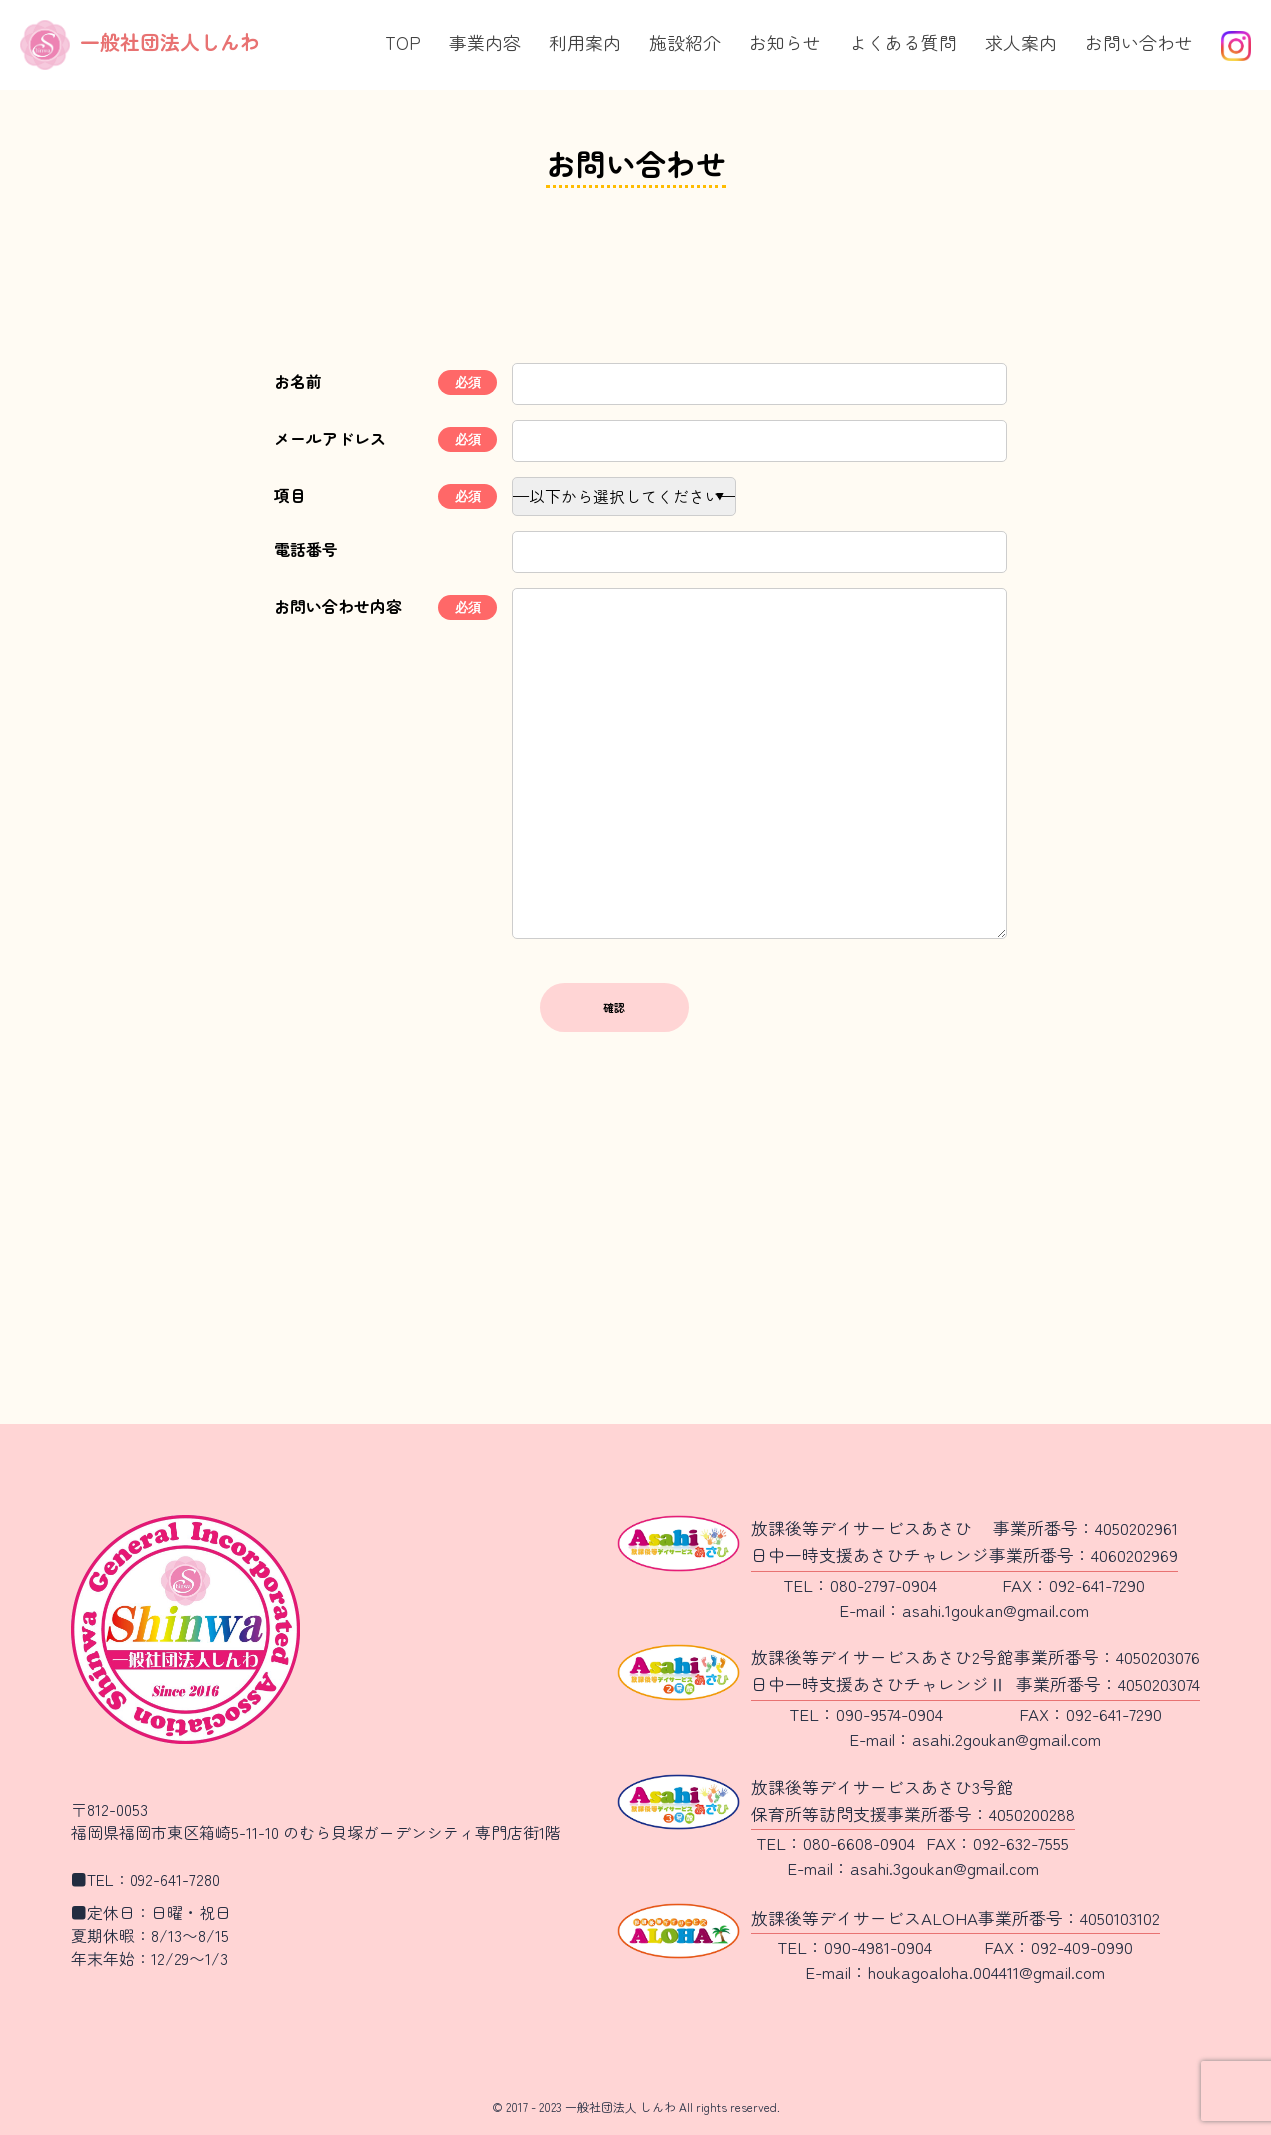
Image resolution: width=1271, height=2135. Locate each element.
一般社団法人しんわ (140, 41)
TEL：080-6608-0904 (835, 1842)
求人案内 (1021, 42)
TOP (403, 42)
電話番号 (306, 549)
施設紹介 (685, 42)
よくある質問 (903, 42)
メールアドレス (330, 438)
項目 (290, 495)
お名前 (298, 381)
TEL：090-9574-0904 (866, 1713)
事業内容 (485, 42)
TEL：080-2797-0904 (860, 1584)
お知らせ (785, 42)
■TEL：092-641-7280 (145, 1879)
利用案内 (585, 42)
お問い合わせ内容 (338, 606)
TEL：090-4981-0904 (854, 1946)
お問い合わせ (1139, 42)
